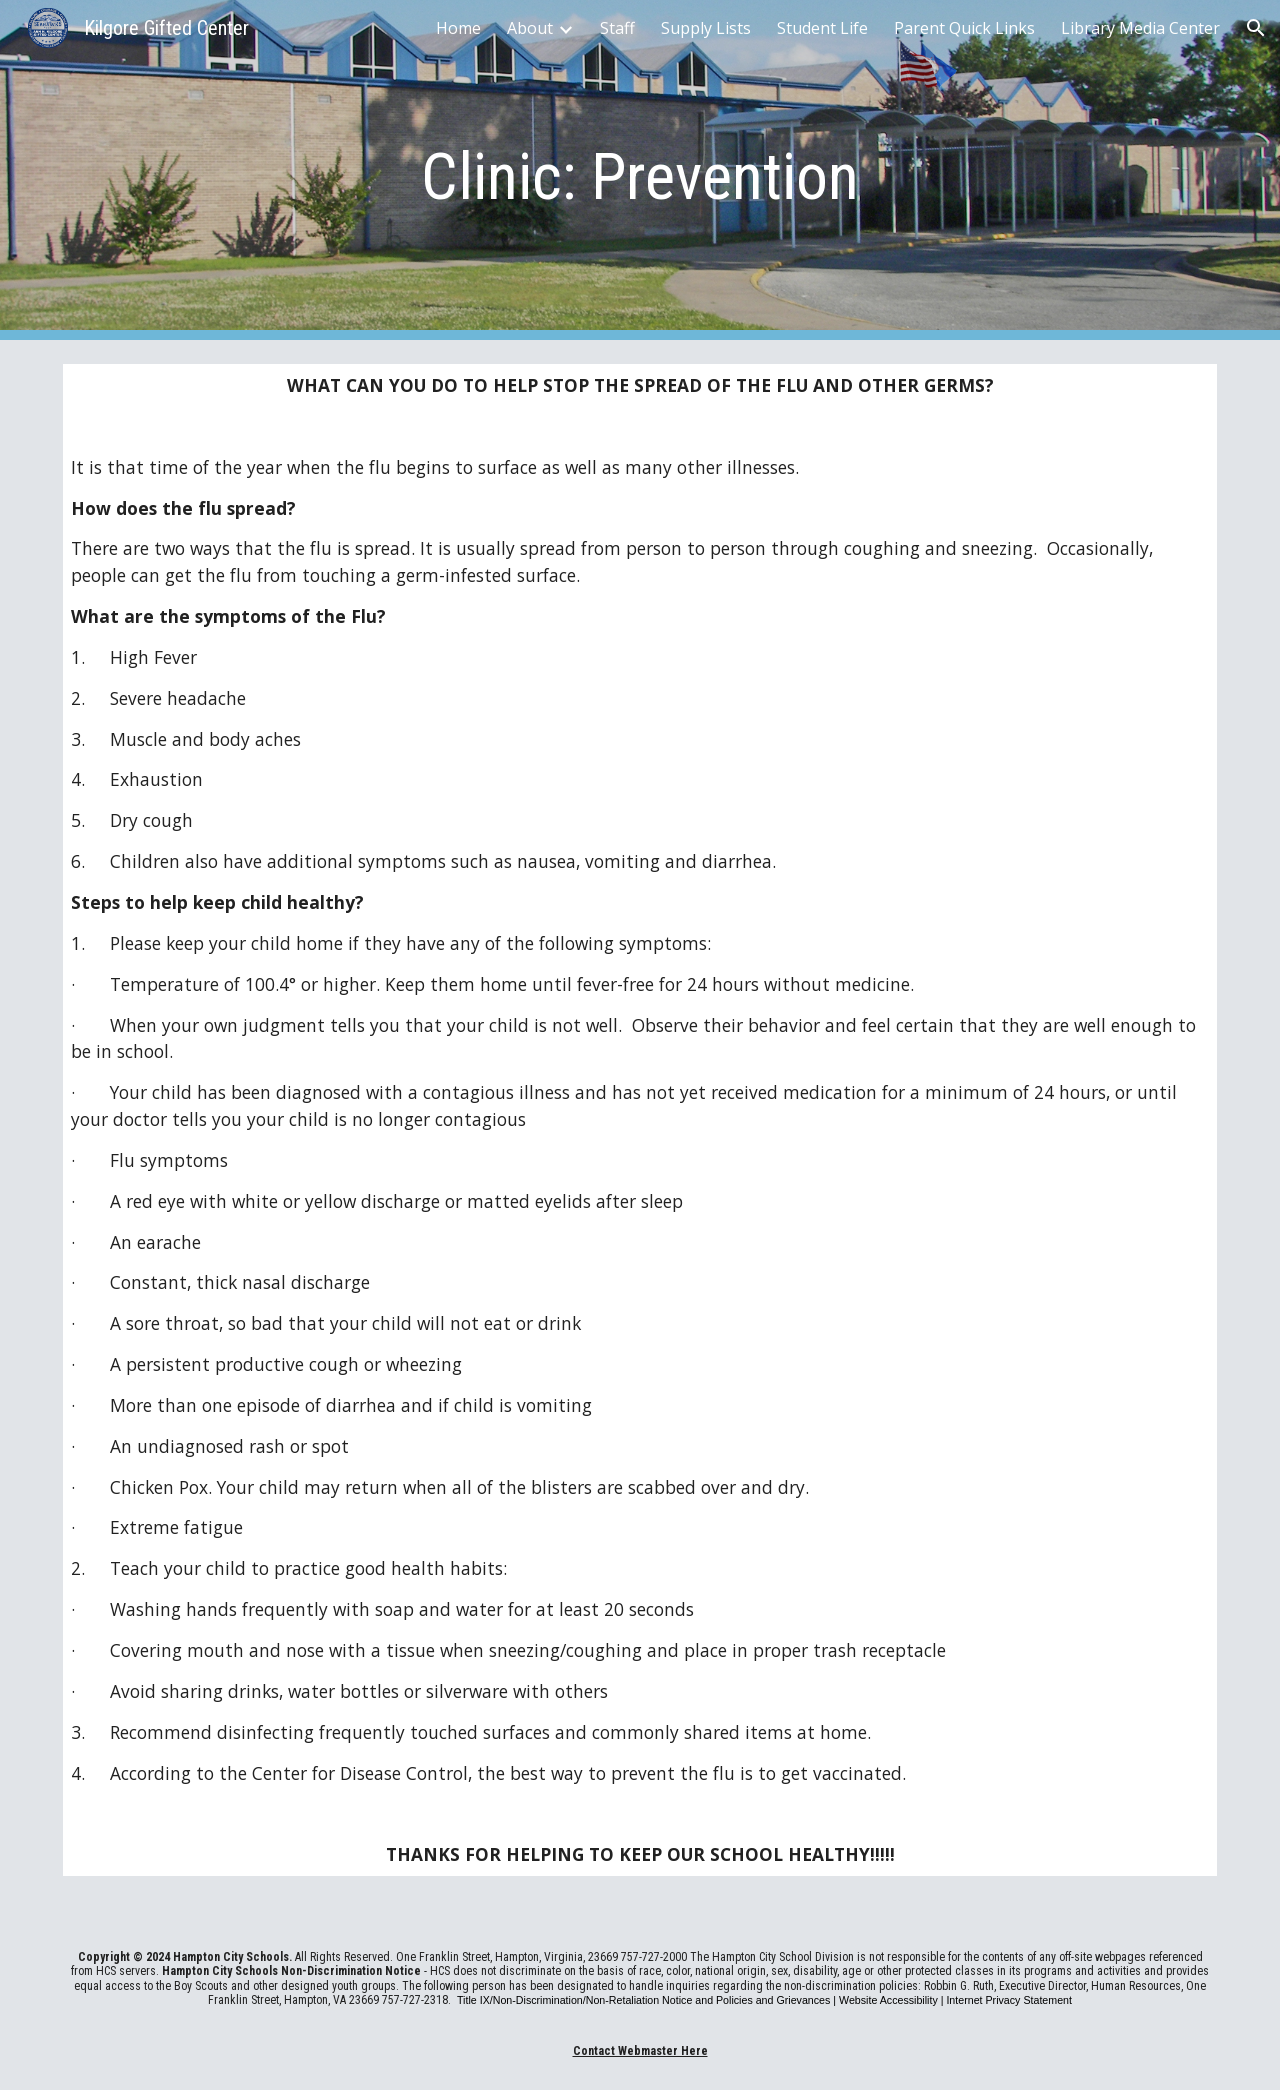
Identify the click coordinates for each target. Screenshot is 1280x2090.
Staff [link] (617, 28)
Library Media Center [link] (1140, 28)
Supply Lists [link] (706, 28)
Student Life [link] (822, 28)
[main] (640, 170)
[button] (1256, 28)
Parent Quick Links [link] (964, 28)
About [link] (530, 28)
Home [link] (458, 28)
